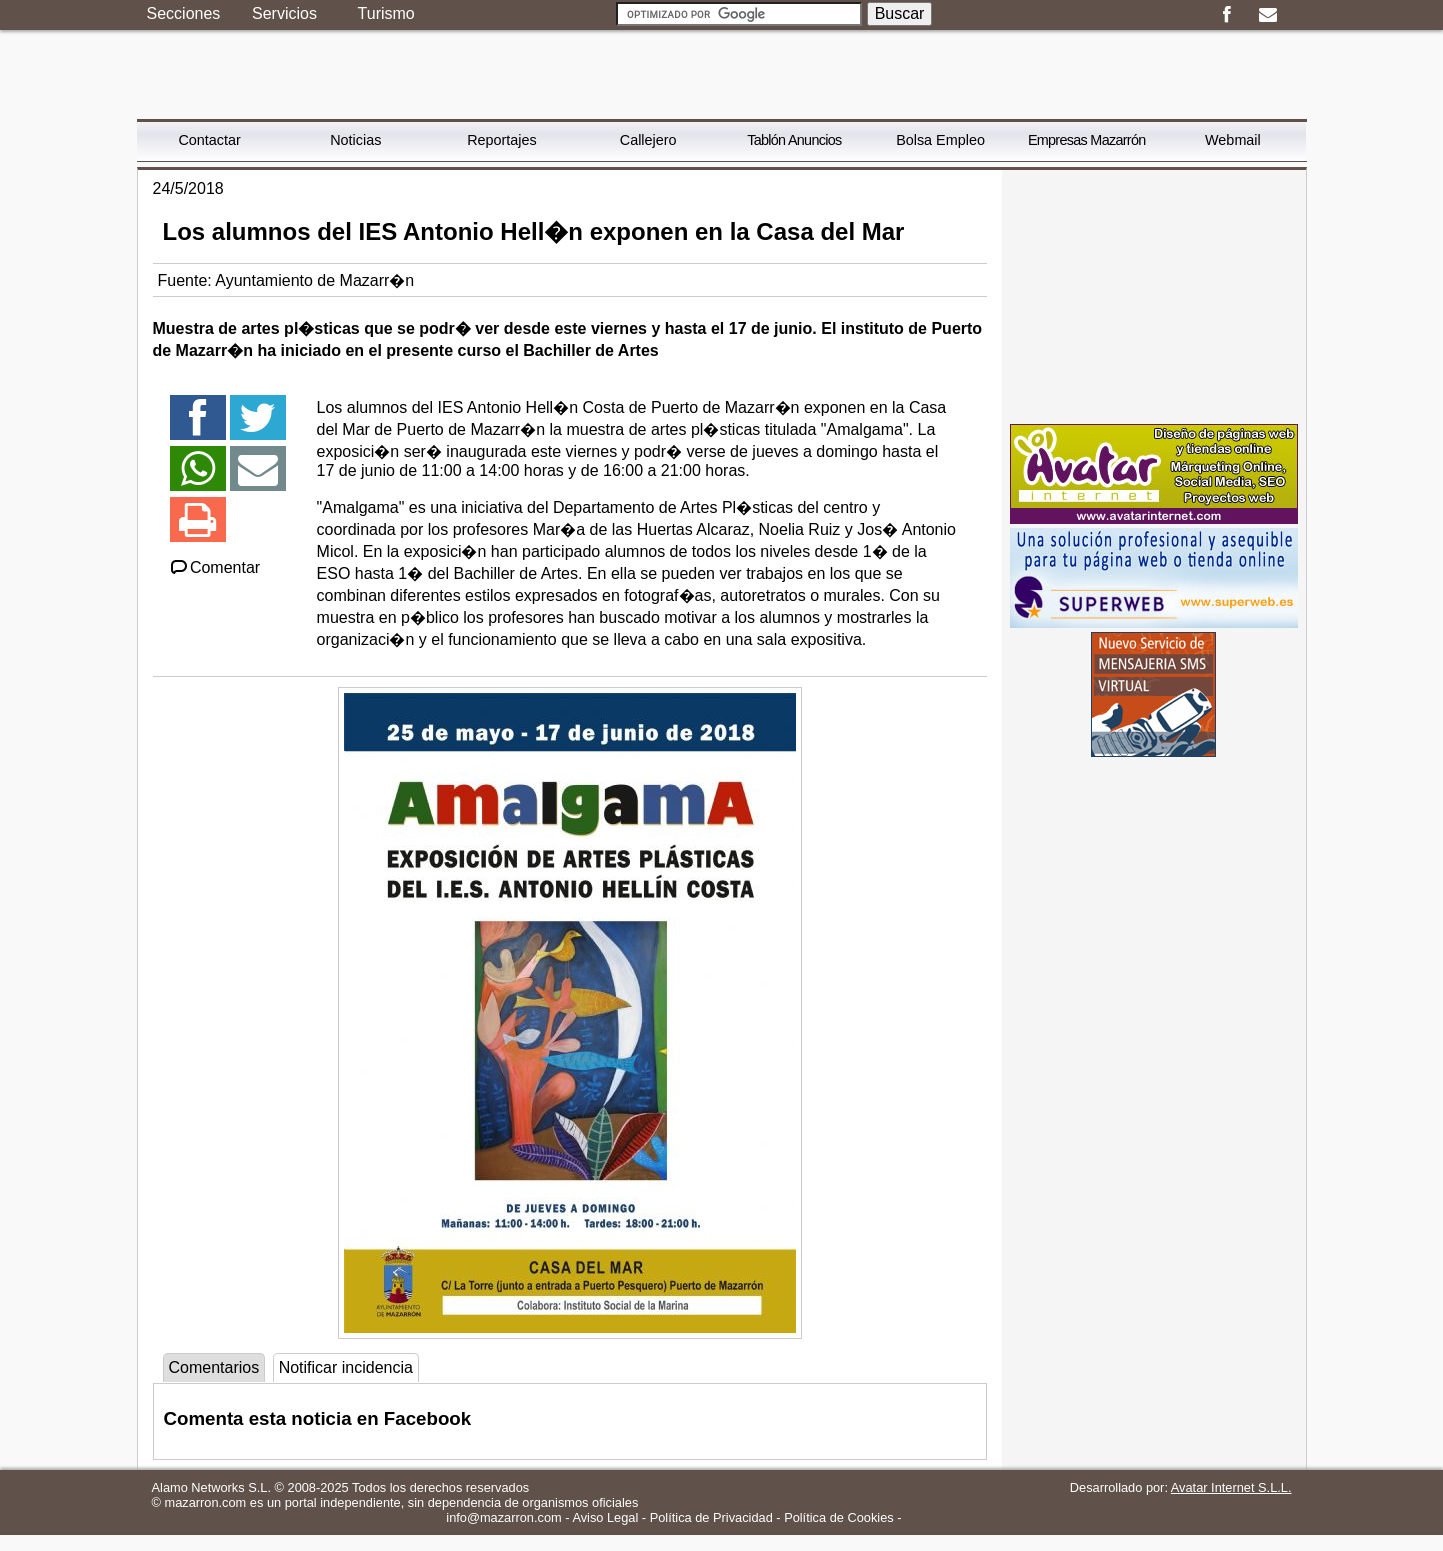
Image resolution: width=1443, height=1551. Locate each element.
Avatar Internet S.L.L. (1231, 1487)
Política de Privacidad (711, 1517)
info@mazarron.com (503, 1517)
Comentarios (214, 1367)
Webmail (1233, 140)
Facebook (1227, 15)
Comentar (214, 567)
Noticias (355, 140)
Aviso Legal (605, 1517)
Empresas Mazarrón (1087, 140)
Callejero (648, 140)
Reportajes (502, 140)
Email (1268, 15)
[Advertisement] (1154, 295)
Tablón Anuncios (794, 140)
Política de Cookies (839, 1517)
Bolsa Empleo (940, 140)
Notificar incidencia (346, 1367)
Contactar (209, 140)
